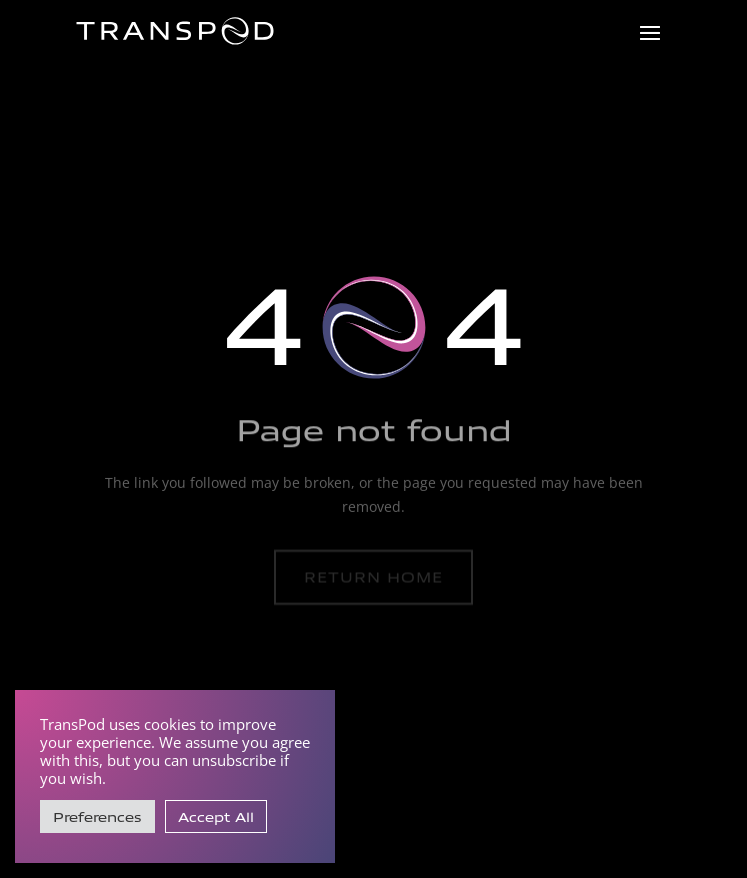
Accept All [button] (216, 816)
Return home (373, 577)
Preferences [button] (97, 816)
